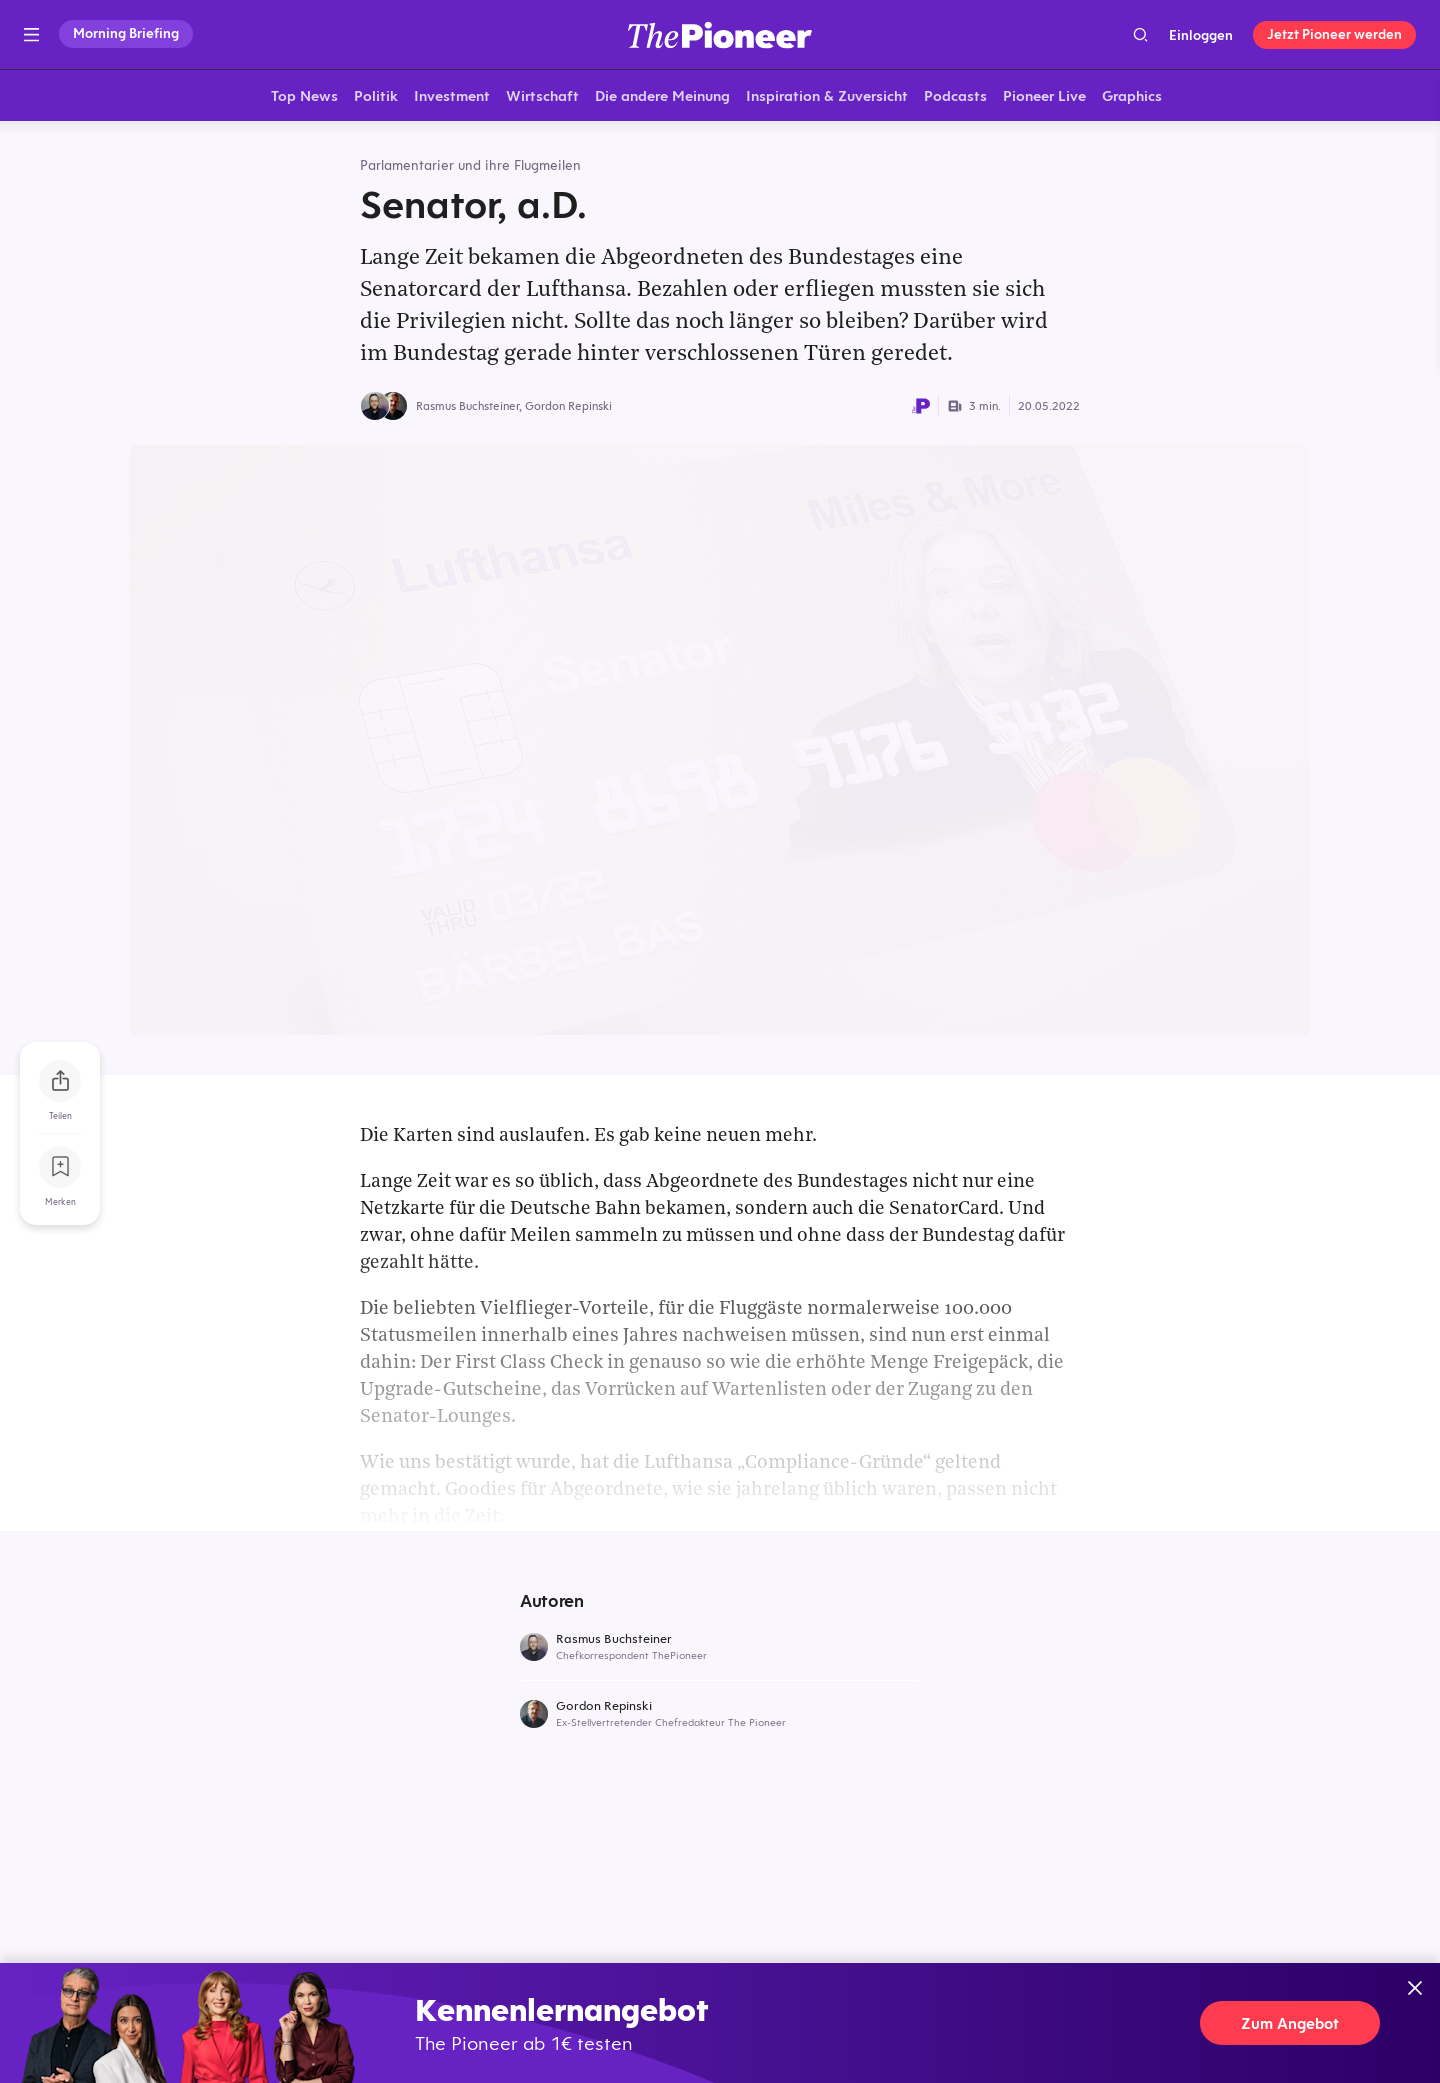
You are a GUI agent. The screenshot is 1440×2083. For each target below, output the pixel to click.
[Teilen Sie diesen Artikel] (60, 1081)
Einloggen (1201, 35)
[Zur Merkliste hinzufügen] (60, 1167)
